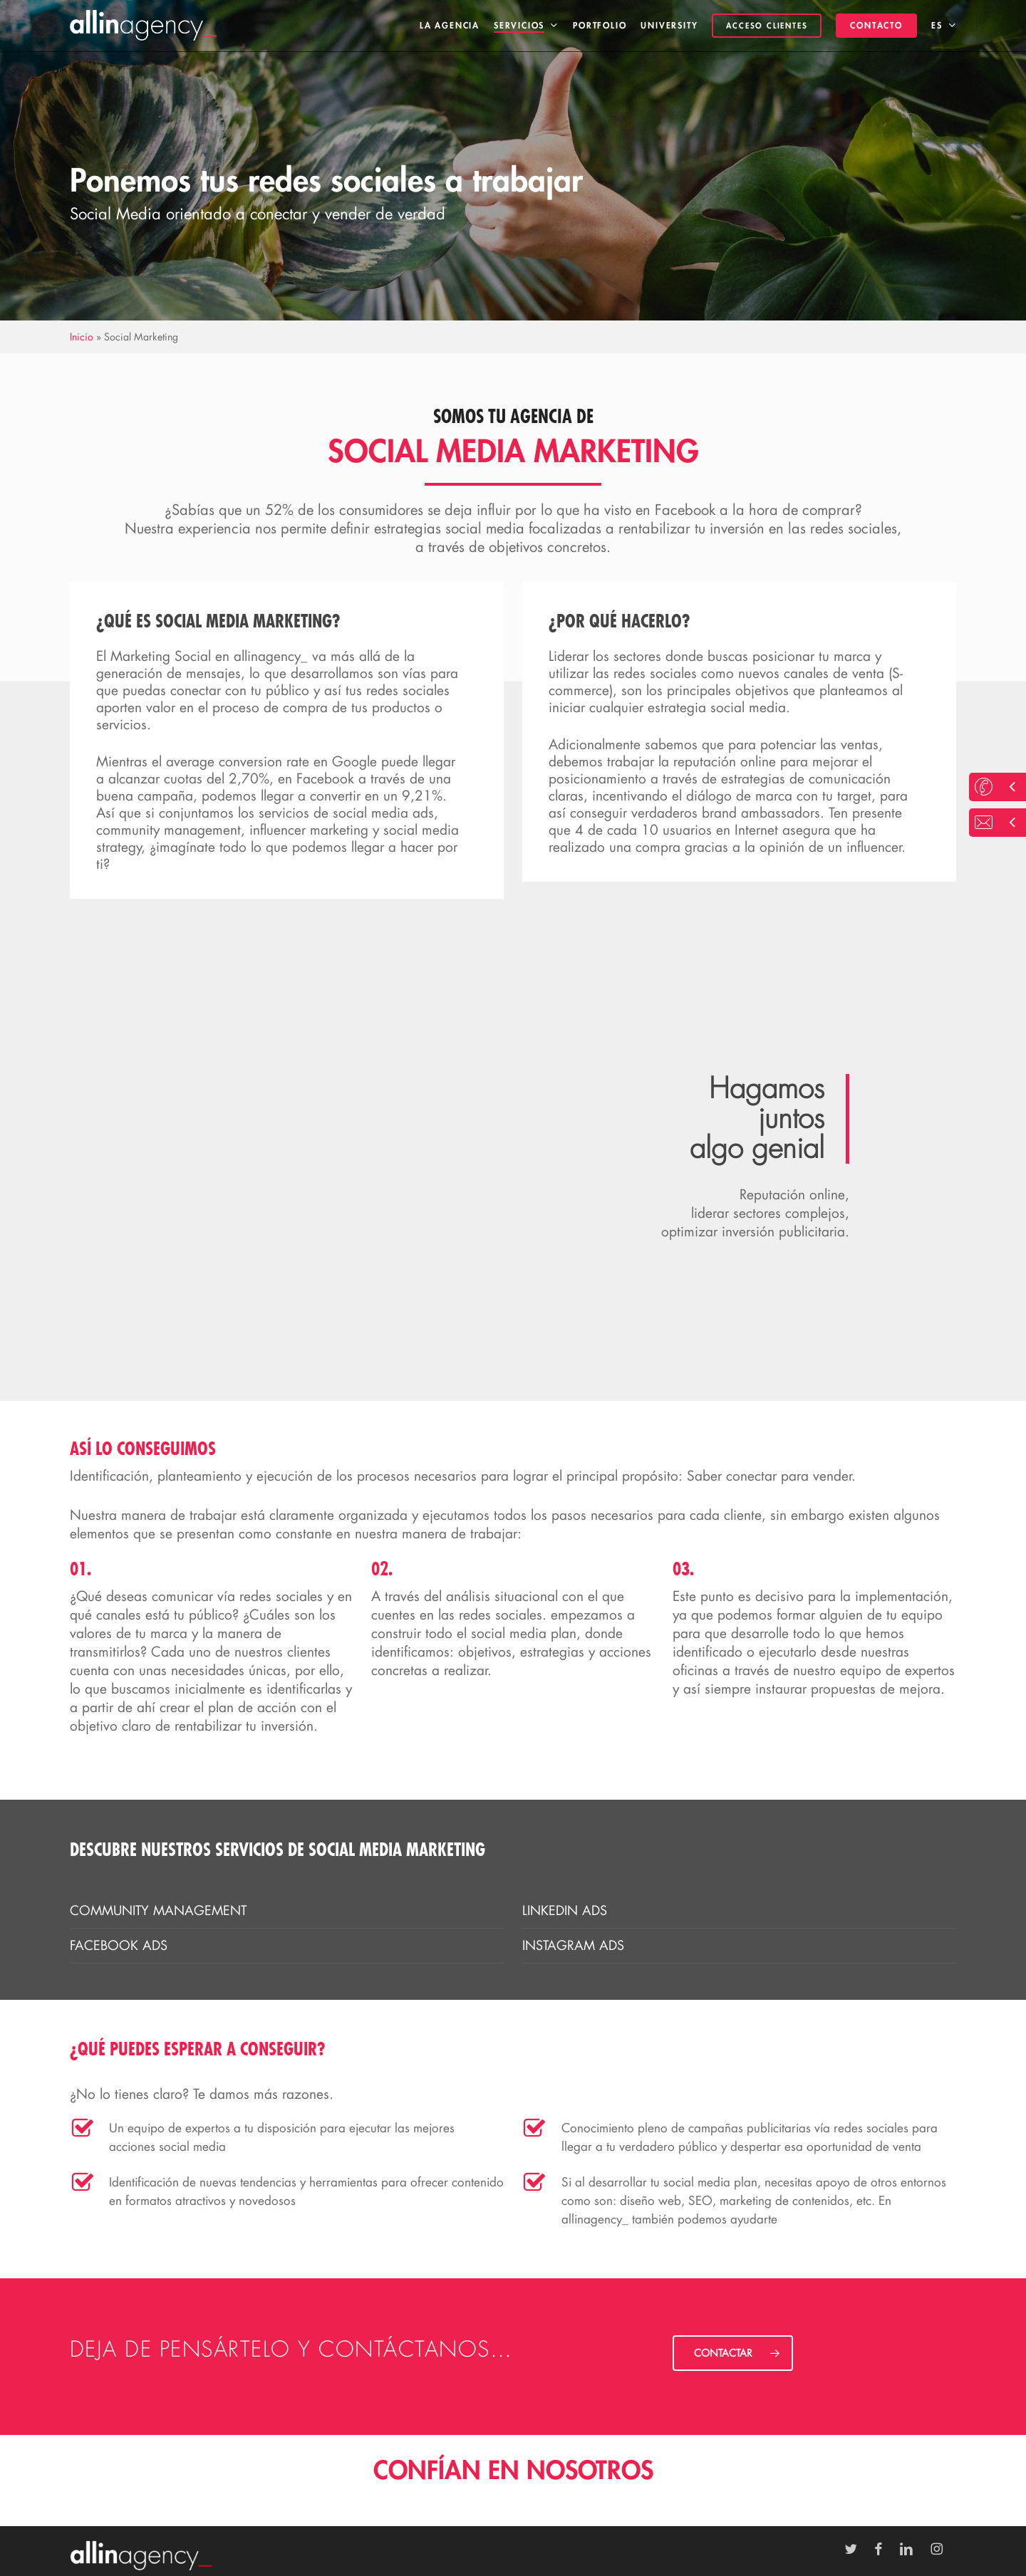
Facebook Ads (118, 1945)
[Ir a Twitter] (857, 2549)
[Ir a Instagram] (944, 2549)
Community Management (158, 1910)
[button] (733, 2353)
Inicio (81, 336)
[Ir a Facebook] (885, 2549)
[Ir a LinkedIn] (913, 2549)
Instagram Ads (573, 1945)
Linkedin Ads (564, 1910)
